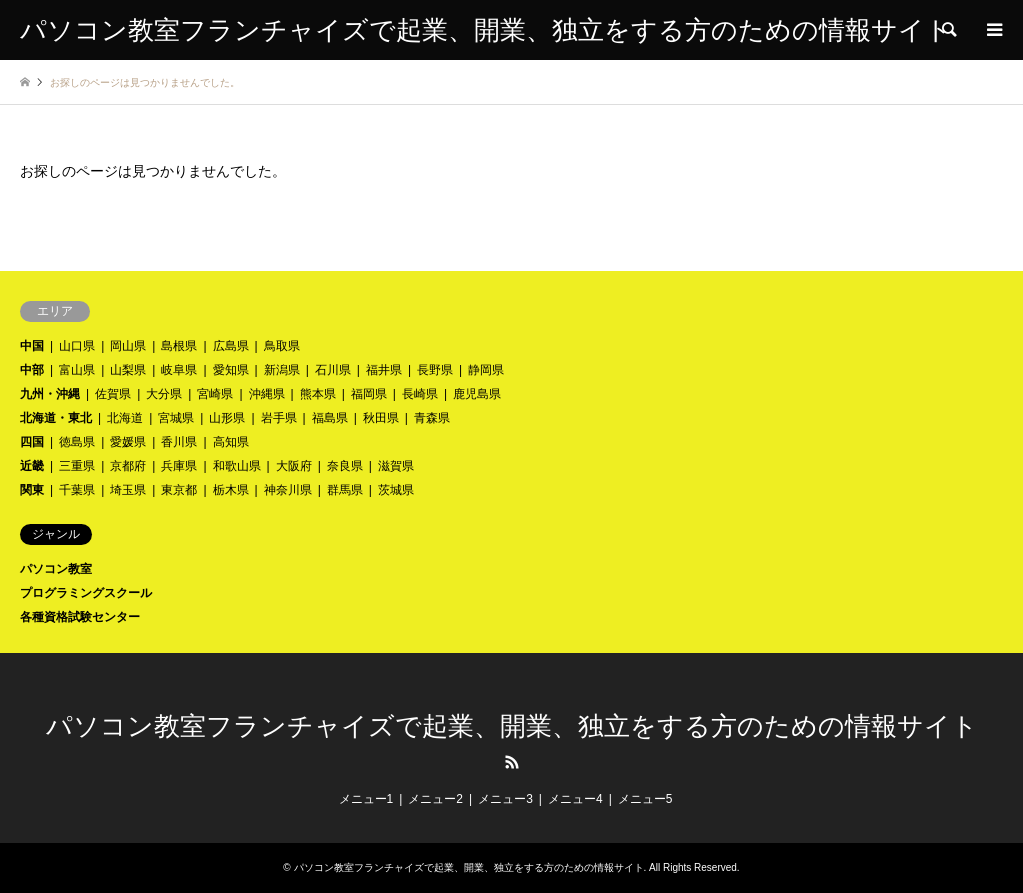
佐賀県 (113, 394)
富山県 (77, 370)
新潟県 (282, 370)
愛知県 (231, 370)
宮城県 (176, 418)
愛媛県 (128, 442)
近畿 (32, 466)
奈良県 (345, 466)
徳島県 (77, 442)
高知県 (231, 442)
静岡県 (486, 370)
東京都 (179, 490)
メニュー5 (645, 799)
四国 (32, 442)
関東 (32, 490)
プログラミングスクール (86, 593)
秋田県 (381, 418)
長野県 (435, 370)
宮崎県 (215, 394)
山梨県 (128, 370)
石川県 (333, 370)
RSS (512, 762)
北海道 (125, 418)
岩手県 (279, 418)
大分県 (164, 394)
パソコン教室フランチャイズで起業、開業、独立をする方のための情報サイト (512, 726)
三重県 (77, 466)
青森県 (432, 418)
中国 (32, 346)
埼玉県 (128, 490)
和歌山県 (237, 466)
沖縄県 (267, 394)
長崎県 (420, 394)
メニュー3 (505, 799)
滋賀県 (396, 466)
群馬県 (345, 490)
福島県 (330, 418)
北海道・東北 (56, 418)
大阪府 (294, 466)
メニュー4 (575, 799)
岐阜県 (179, 370)
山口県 (77, 346)
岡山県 (128, 346)
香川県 (179, 442)
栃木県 (231, 490)
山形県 (227, 418)
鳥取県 (282, 346)
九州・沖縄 (50, 394)
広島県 (231, 346)
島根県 (179, 346)
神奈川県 (288, 490)
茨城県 (396, 490)
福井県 (384, 370)
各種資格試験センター (80, 617)
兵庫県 (179, 466)
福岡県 (369, 394)
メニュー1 (366, 799)
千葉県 (77, 490)
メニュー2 (435, 799)
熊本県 (318, 394)
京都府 (128, 466)
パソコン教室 (56, 569)
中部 (32, 370)
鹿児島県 (477, 394)
